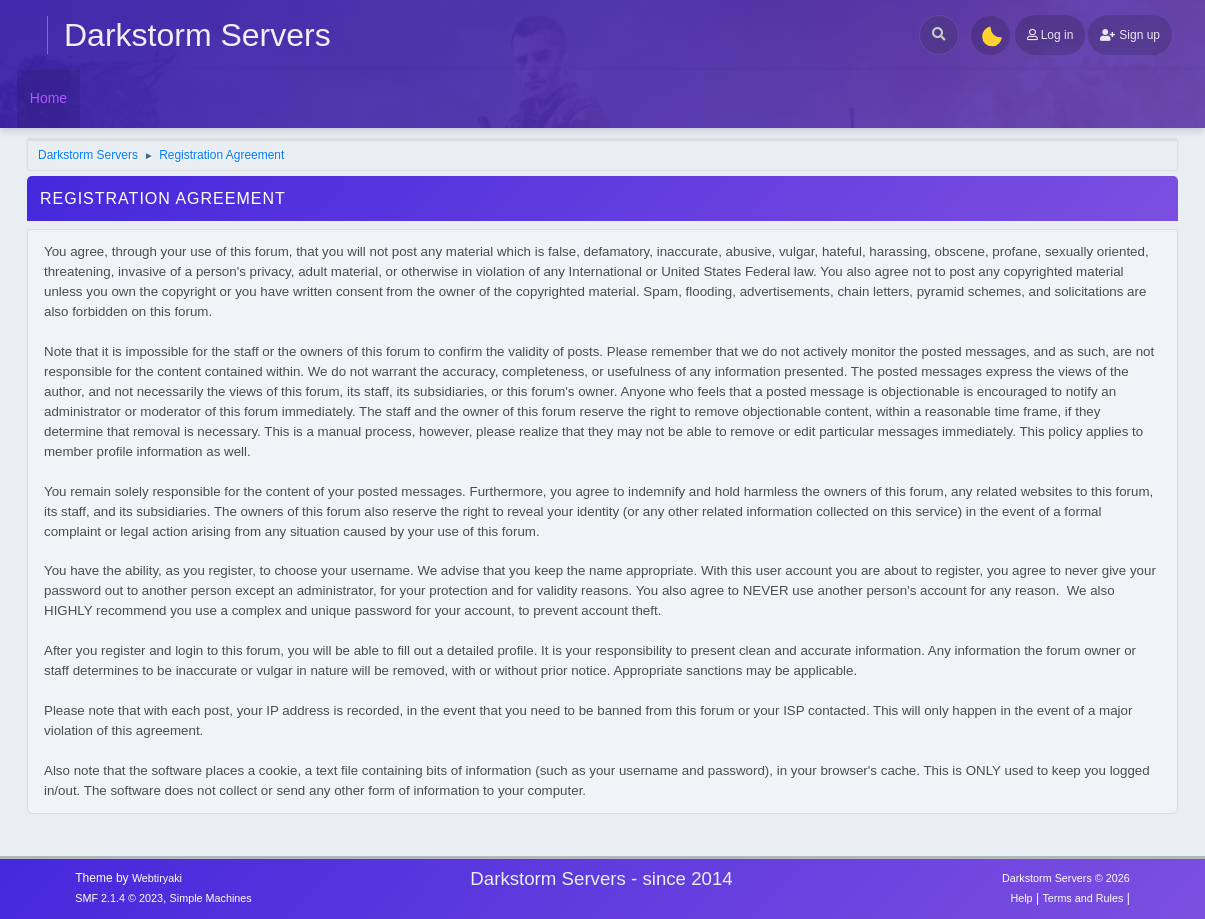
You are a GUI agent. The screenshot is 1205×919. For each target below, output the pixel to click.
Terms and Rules (1082, 898)
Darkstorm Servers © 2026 (1066, 878)
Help (1021, 898)
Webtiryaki (157, 878)
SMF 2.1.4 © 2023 (119, 898)
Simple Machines (211, 898)
